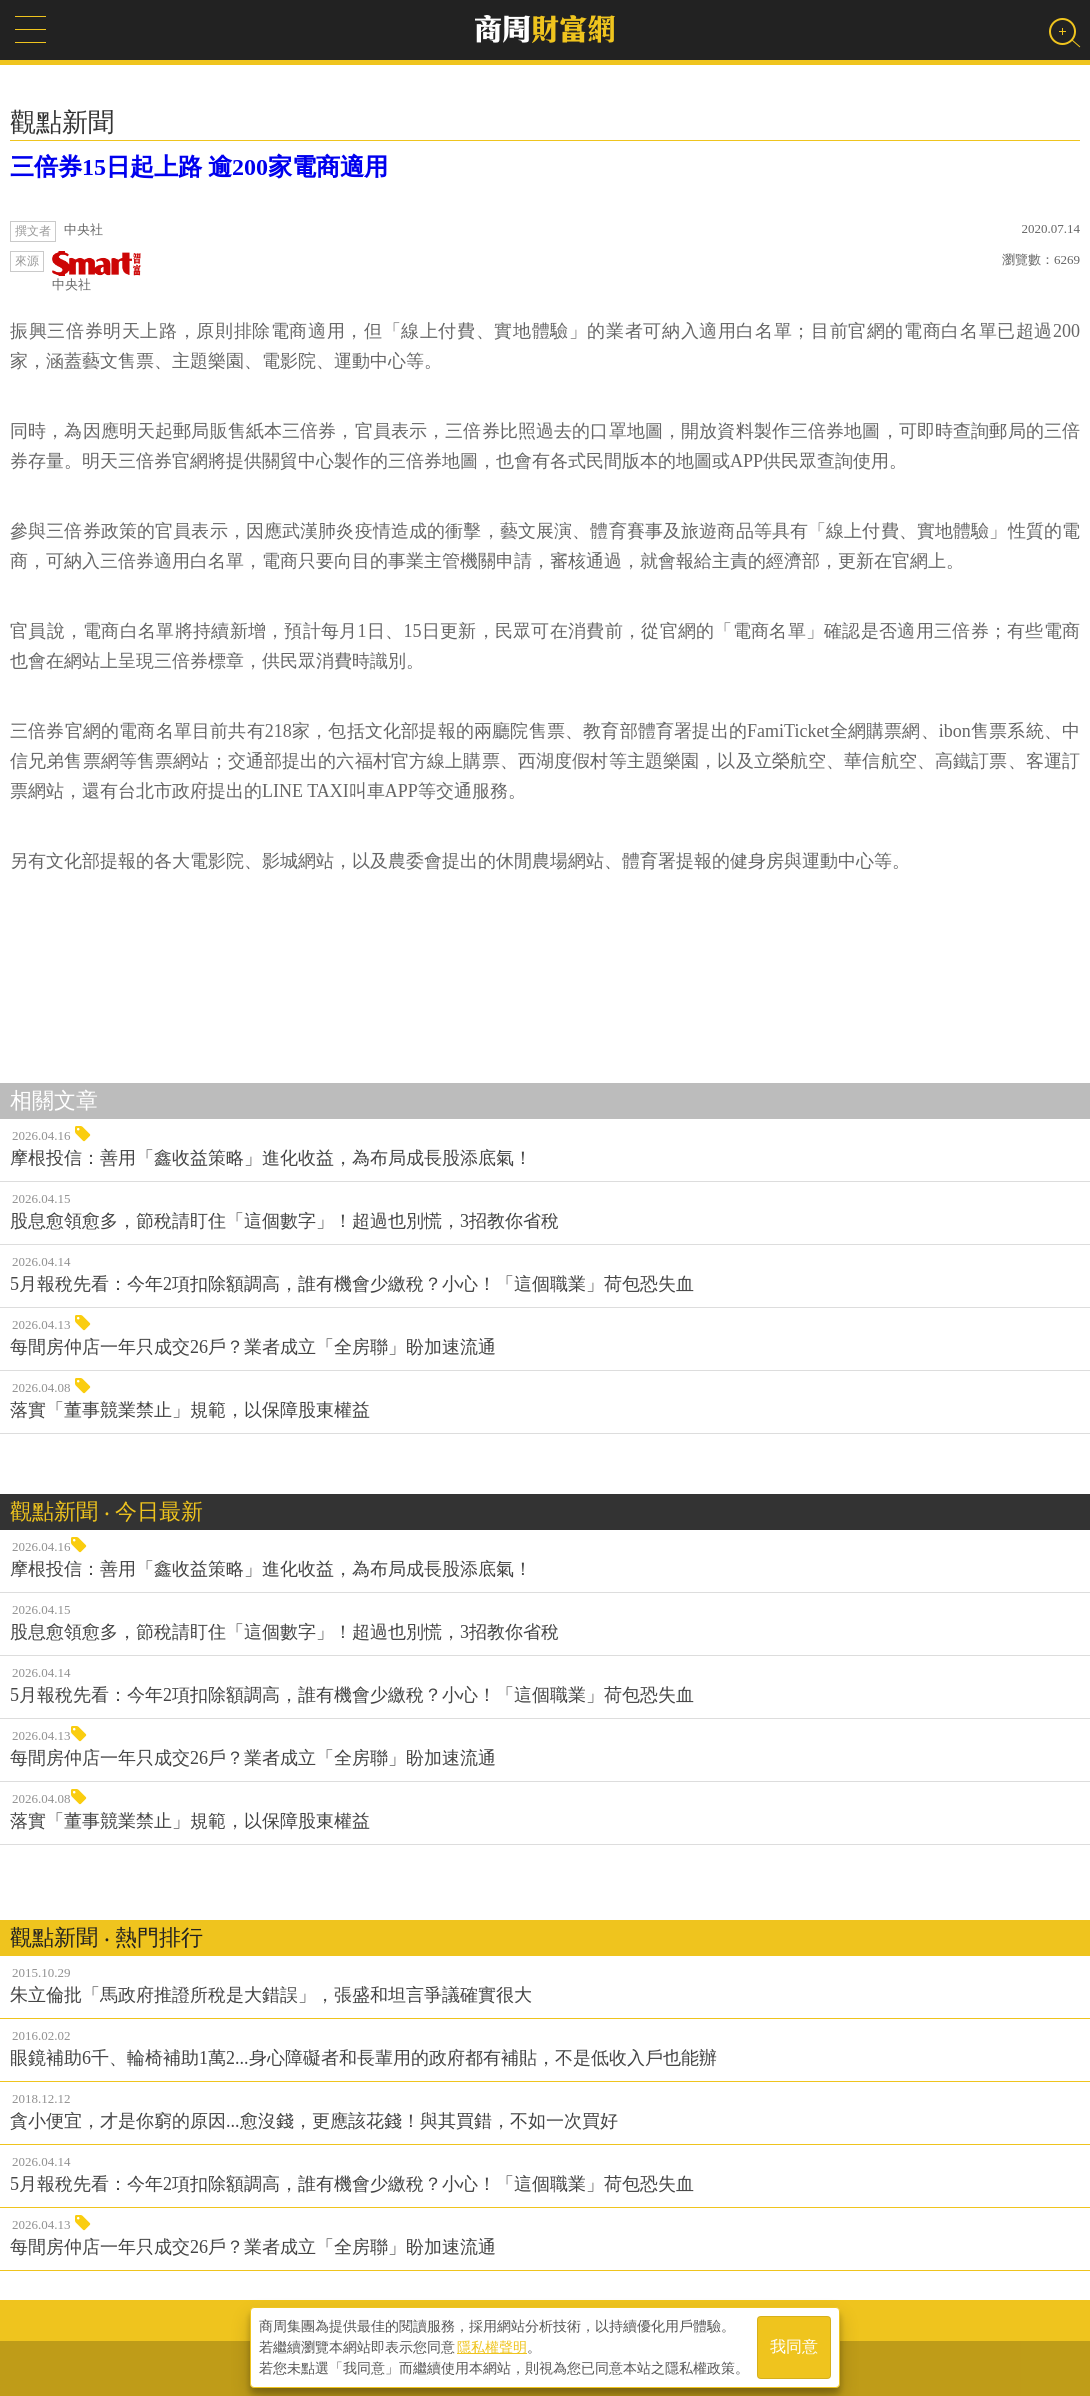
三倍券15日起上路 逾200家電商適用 (199, 167)
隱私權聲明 (492, 2347)
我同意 (794, 2347)
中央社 (97, 271)
